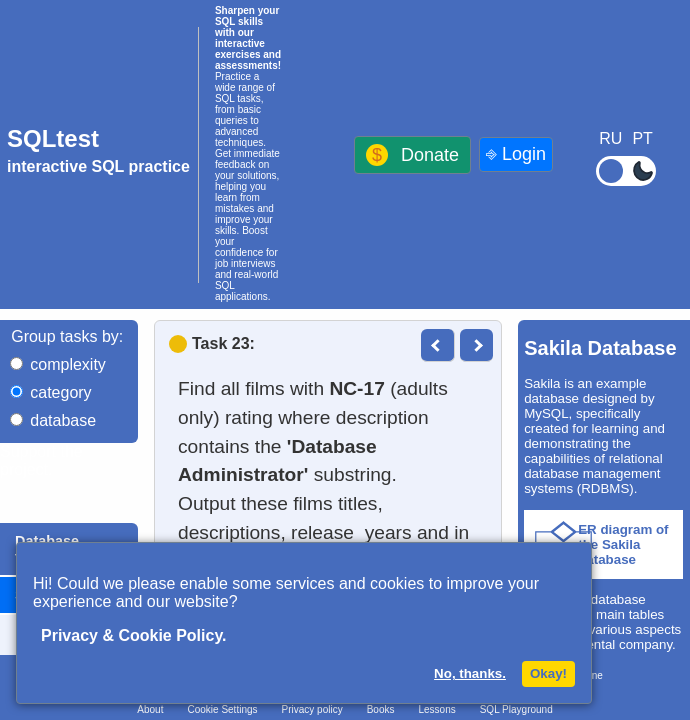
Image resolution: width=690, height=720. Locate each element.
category (60, 392)
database (63, 420)
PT (642, 138)
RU (610, 138)
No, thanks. (470, 673)
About (150, 709)
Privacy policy (312, 709)
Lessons (436, 709)
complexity (68, 364)
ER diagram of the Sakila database (623, 544)
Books (381, 709)
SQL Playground (516, 709)
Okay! (548, 673)
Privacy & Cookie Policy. (134, 635)
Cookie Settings (222, 709)
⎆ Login (516, 154)
